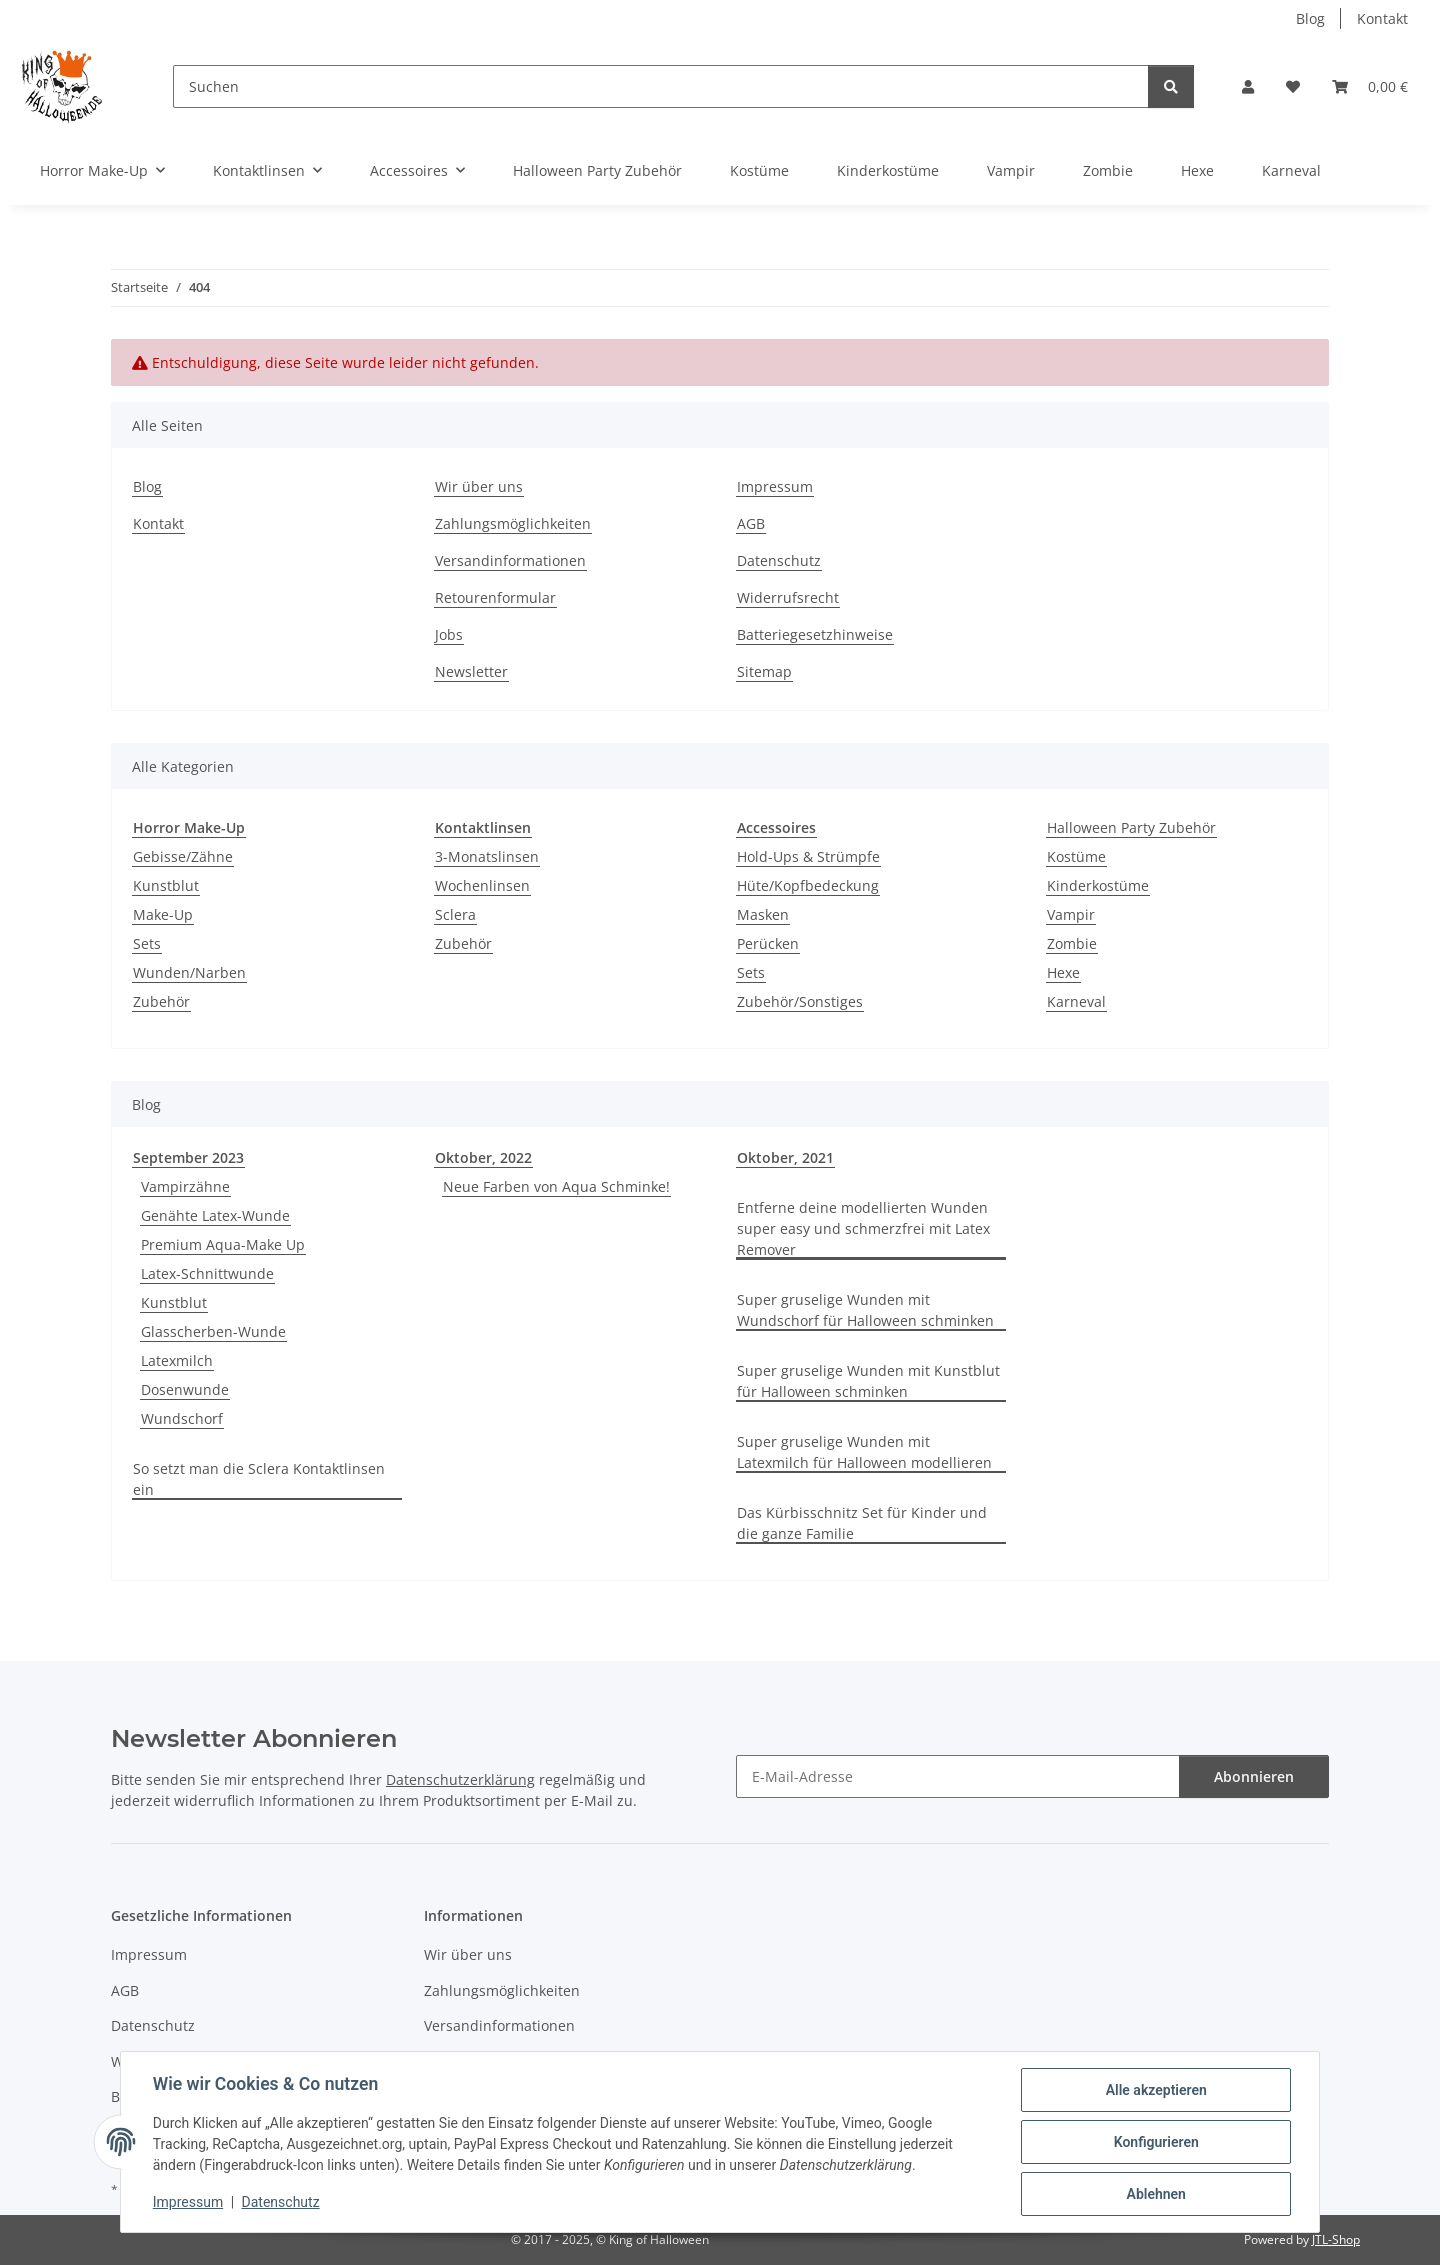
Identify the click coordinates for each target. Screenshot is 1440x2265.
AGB (751, 523)
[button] (1248, 86)
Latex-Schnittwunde (207, 1273)
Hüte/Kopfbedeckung (808, 885)
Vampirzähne (185, 1186)
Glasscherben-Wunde (213, 1331)
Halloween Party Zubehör (1131, 827)
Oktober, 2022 (483, 1157)
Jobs (449, 634)
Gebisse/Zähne (183, 856)
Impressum (188, 2203)
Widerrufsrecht (788, 597)
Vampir (1071, 914)
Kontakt (1382, 18)
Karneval (1076, 1001)
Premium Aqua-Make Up (223, 1244)
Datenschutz (281, 2203)
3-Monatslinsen (487, 856)
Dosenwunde (185, 1389)
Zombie (1072, 943)
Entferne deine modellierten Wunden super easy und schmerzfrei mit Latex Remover (863, 1228)
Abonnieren (1254, 1776)
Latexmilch (177, 1360)
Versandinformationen (510, 560)
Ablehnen (1155, 2194)
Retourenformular (495, 597)
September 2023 (188, 1157)
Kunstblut (166, 885)
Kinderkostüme (1098, 885)
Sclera (455, 914)
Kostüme (1076, 856)
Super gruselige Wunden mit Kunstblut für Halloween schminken (868, 1381)
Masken (763, 914)
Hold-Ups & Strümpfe (808, 856)
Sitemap (764, 671)
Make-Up (163, 914)
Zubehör (161, 1001)
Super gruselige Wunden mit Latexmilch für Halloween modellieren (864, 1452)
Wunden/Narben (189, 972)
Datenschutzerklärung (460, 1779)
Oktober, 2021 (785, 1157)
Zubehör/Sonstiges (800, 1001)
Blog (1310, 18)
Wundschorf (182, 1418)
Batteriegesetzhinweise (815, 634)
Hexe (1063, 972)
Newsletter (471, 671)
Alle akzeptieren (1155, 2090)
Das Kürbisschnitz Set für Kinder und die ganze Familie (862, 1523)
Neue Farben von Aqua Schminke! (556, 1186)
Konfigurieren (1155, 2142)
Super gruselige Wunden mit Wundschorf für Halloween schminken (865, 1310)
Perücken (768, 943)
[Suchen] (661, 86)
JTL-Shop (1336, 2239)
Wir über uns (479, 486)
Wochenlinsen (482, 885)
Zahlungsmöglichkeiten (513, 523)
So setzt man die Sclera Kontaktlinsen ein (259, 1479)
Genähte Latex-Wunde (215, 1215)
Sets (147, 943)
